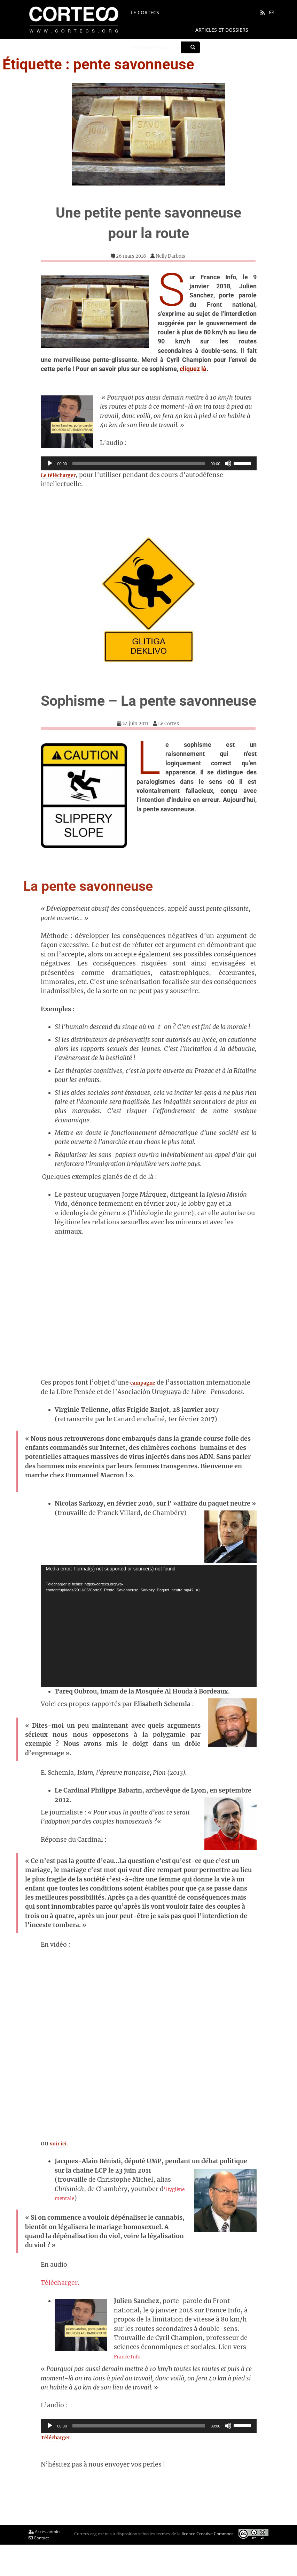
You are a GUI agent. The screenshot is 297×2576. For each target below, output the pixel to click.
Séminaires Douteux (153, 47)
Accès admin (44, 2563)
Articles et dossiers (218, 29)
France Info (133, 2387)
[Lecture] (49, 463)
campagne (146, 1403)
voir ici (60, 2174)
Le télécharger (63, 475)
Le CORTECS (141, 12)
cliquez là (193, 368)
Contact (39, 2569)
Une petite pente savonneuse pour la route (148, 221)
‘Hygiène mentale (86, 2229)
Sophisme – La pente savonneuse (148, 709)
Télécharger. (60, 2313)
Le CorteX (168, 744)
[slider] (138, 463)
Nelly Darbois (170, 256)
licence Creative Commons (208, 2564)
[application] (149, 463)
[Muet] (228, 463)
